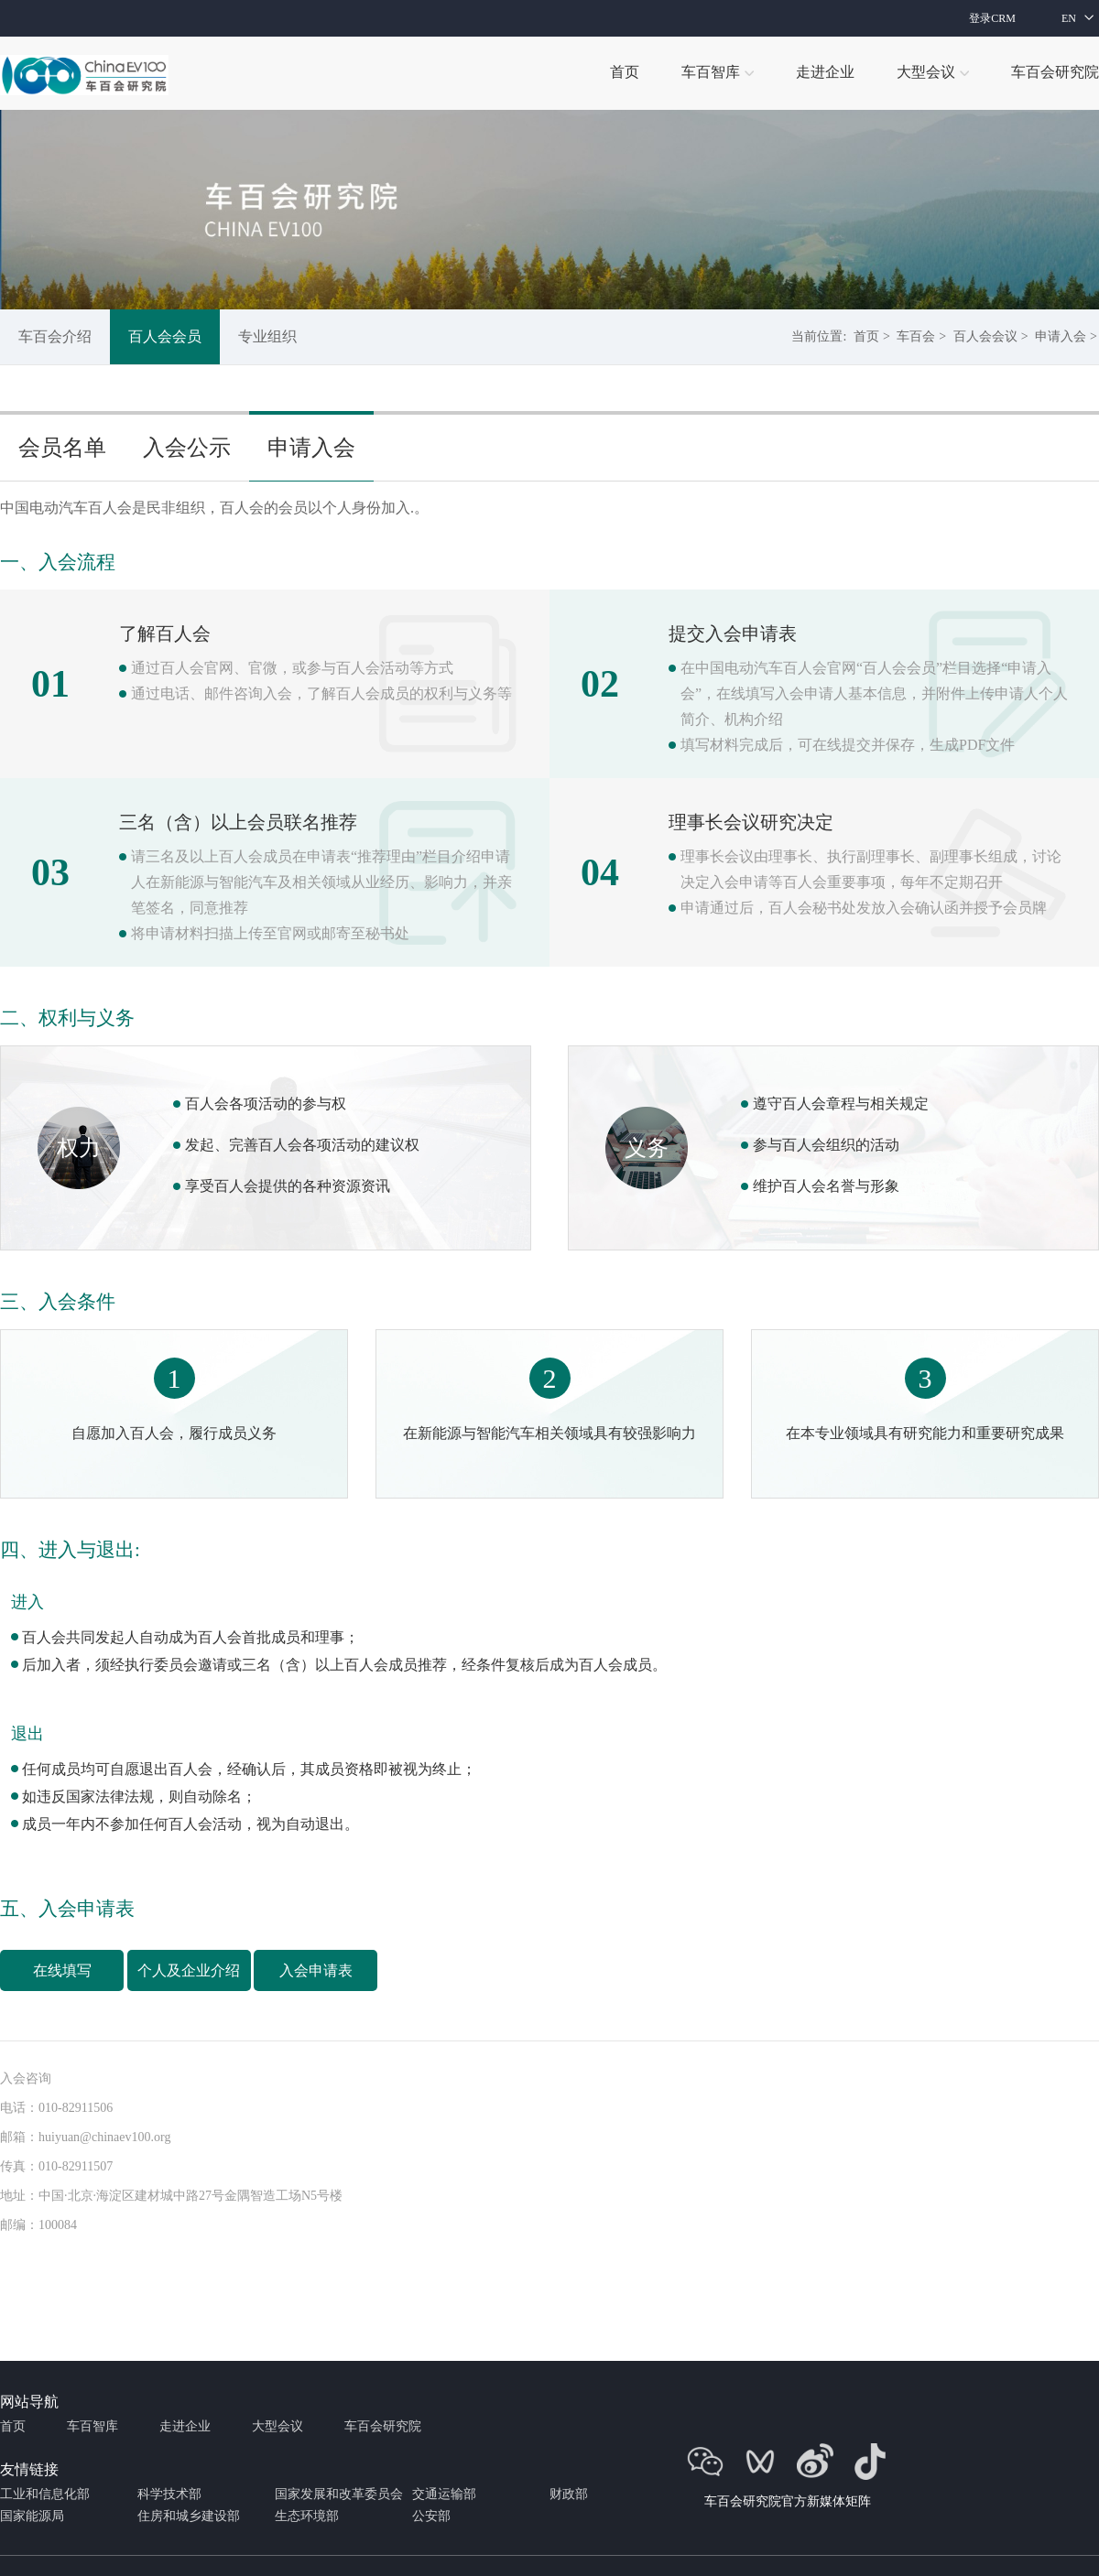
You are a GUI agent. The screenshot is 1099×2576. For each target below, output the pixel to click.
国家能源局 (32, 2516)
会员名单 (62, 448)
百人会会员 (164, 336)
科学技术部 (169, 2494)
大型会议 (277, 2426)
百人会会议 (985, 336)
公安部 (431, 2516)
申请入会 (1060, 336)
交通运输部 (444, 2494)
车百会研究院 (382, 2426)
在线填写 (62, 1970)
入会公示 (187, 448)
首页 (866, 336)
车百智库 (92, 2426)
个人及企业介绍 (188, 1970)
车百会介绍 (55, 336)
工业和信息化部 (45, 2494)
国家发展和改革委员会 (339, 2494)
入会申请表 (316, 1970)
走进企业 (185, 2426)
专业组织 (267, 336)
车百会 (916, 336)
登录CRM (992, 18)
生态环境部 (307, 2516)
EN (1068, 18)
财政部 (569, 2494)
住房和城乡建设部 (188, 2516)
